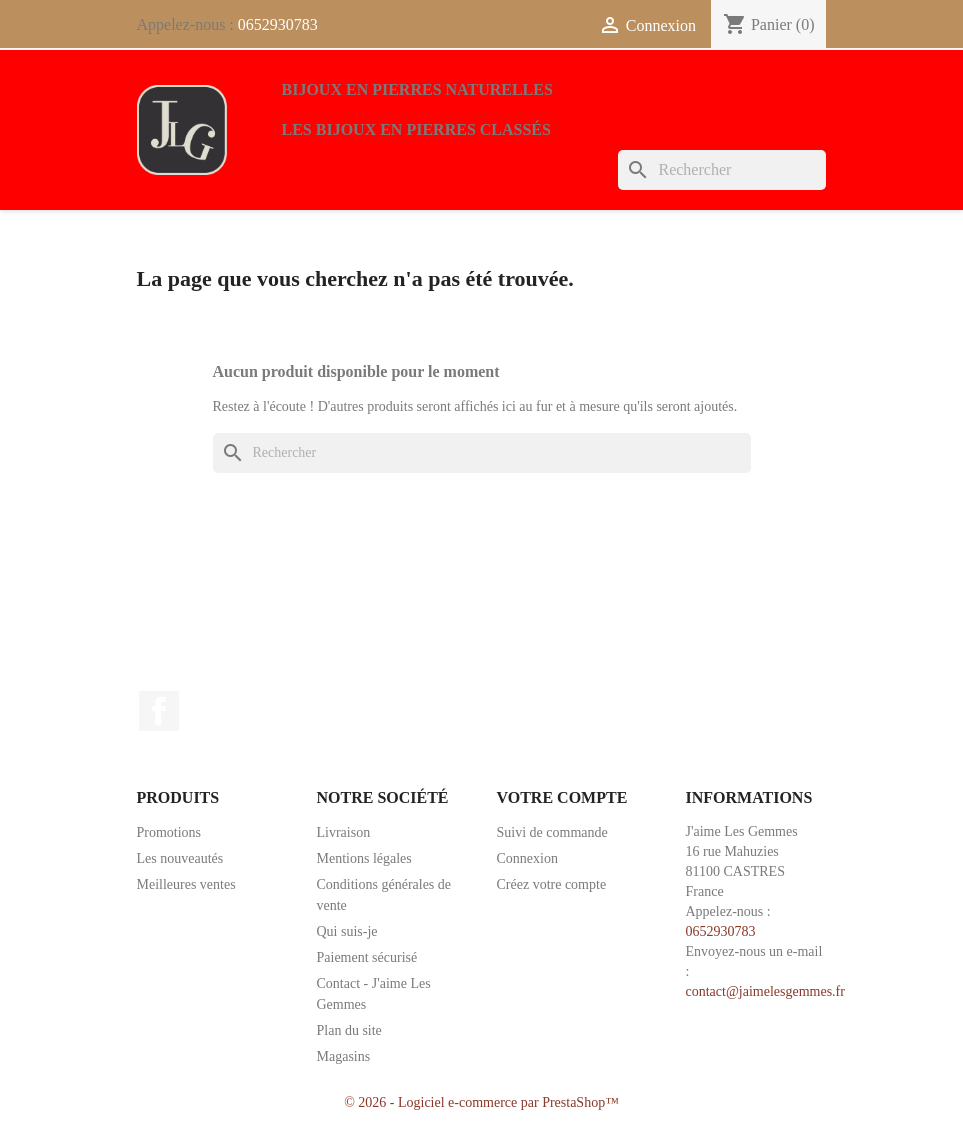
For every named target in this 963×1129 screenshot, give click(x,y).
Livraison (344, 832)
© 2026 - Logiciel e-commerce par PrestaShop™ (481, 1102)
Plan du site (349, 1030)
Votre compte (562, 797)
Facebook (159, 711)
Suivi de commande (552, 832)
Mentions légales (364, 858)
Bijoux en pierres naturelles (417, 89)
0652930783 (278, 24)
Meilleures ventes (186, 884)
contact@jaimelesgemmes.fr (765, 991)
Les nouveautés (180, 858)
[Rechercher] (722, 170)
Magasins (344, 1056)
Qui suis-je (347, 931)
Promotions (169, 832)
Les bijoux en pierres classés (416, 129)
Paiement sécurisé (367, 957)
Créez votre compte (552, 884)
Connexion (527, 858)
